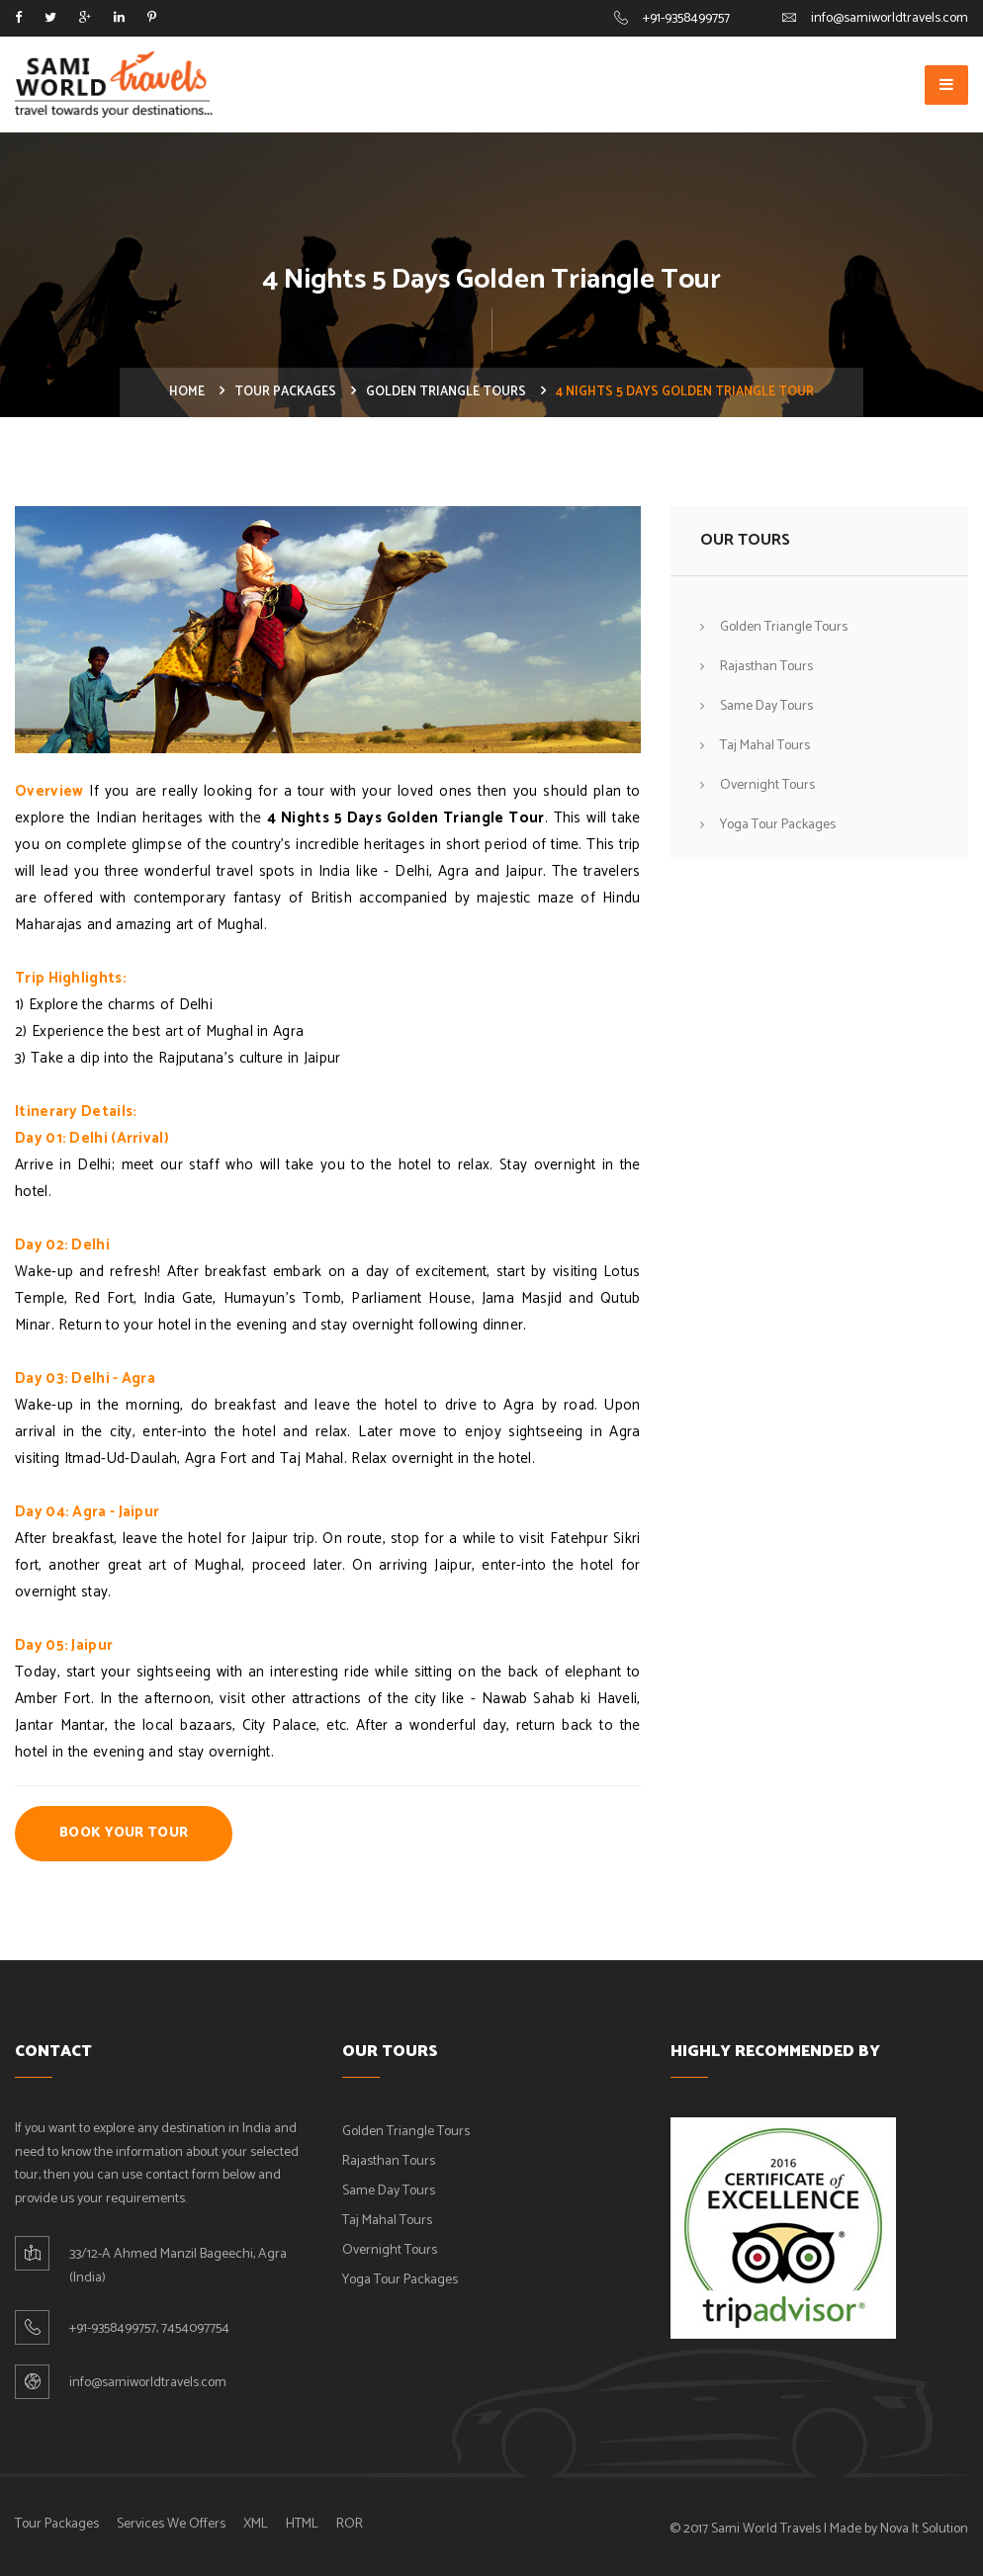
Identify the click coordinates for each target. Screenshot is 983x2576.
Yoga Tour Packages (778, 825)
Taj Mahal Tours (765, 745)
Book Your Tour (123, 1833)
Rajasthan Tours (766, 666)
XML (255, 2524)
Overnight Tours (767, 785)
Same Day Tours (766, 706)
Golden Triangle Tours (446, 392)
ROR (349, 2524)
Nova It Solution (924, 2529)
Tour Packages (285, 392)
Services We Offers (171, 2524)
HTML (302, 2524)
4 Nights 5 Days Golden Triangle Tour (405, 818)
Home (187, 392)
